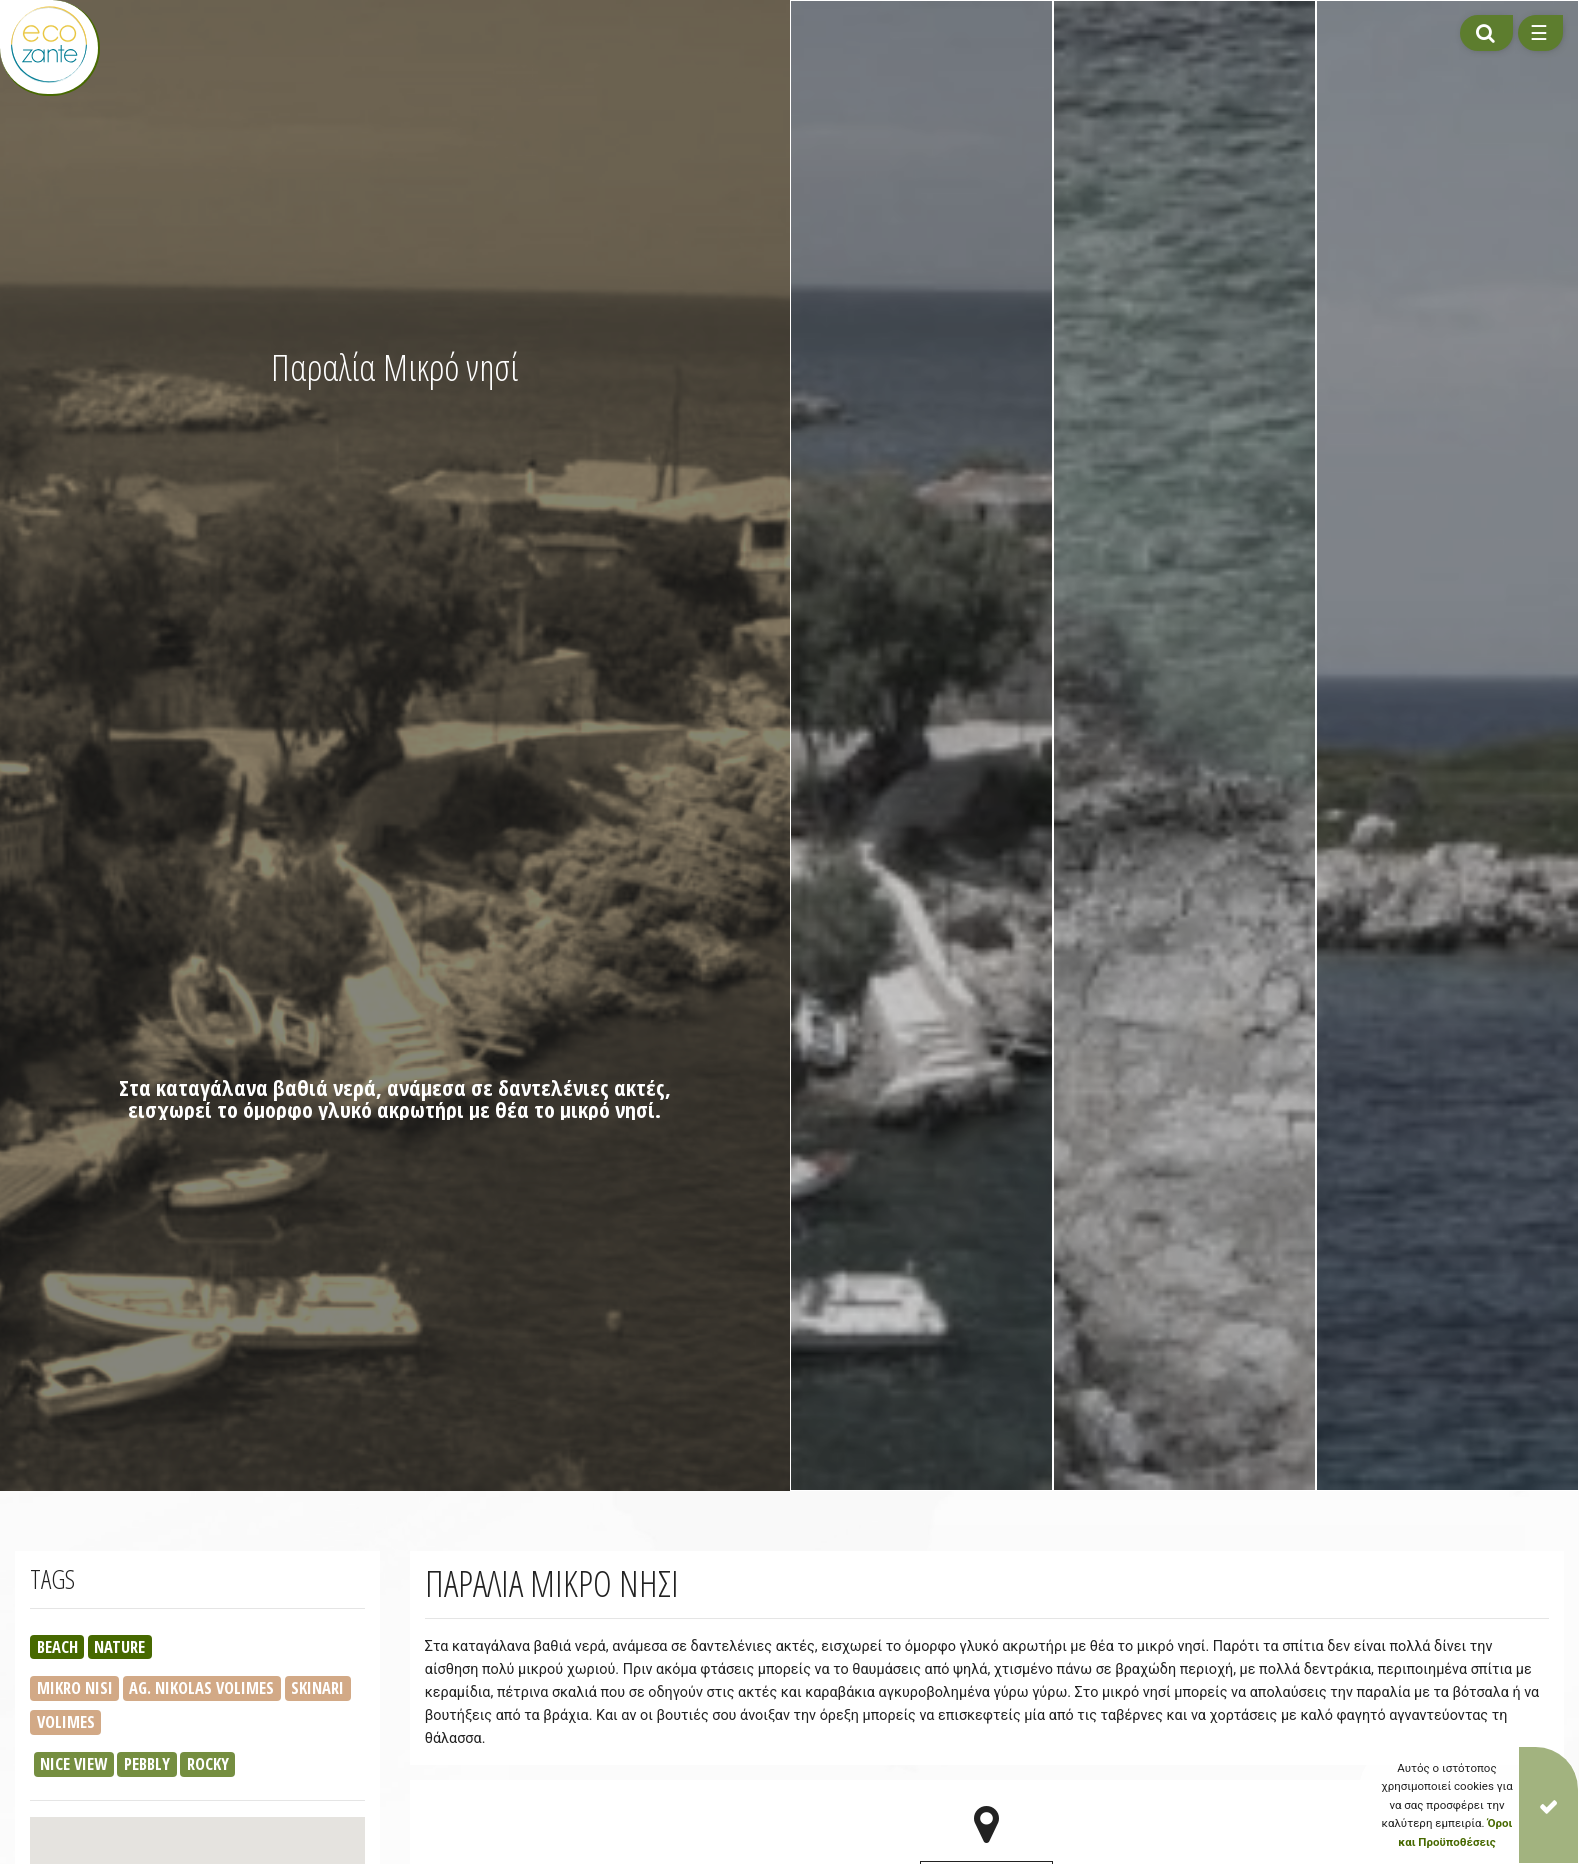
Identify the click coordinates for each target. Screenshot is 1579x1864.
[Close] (1548, 1805)
